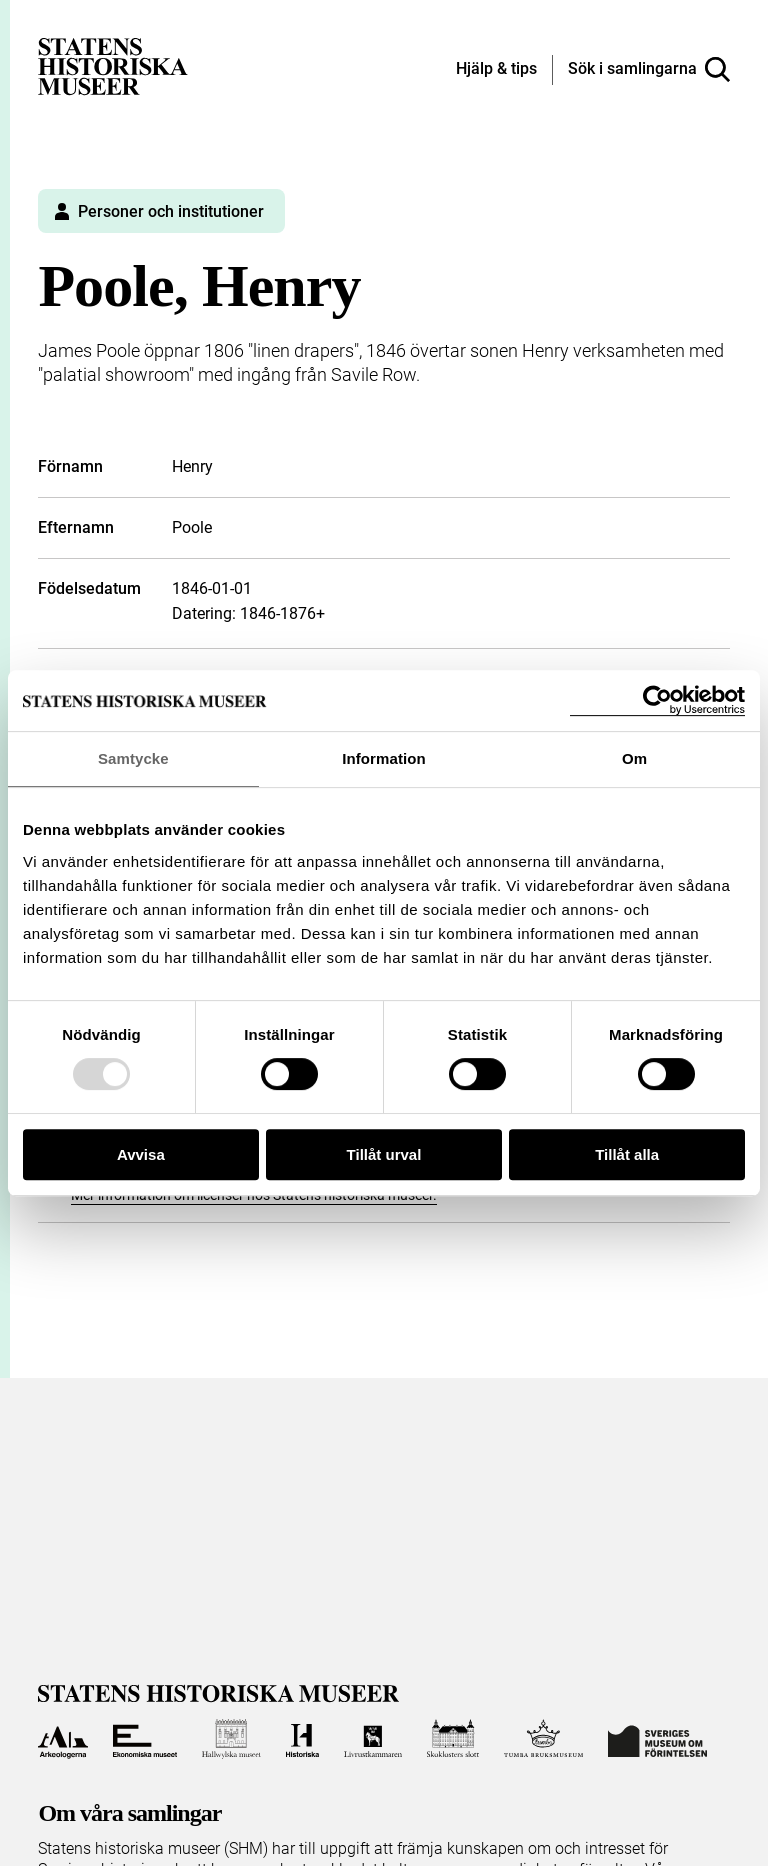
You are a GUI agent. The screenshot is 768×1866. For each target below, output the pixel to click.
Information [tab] (384, 758)
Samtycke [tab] (133, 758)
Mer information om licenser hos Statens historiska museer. (254, 1195)
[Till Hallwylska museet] (231, 1739)
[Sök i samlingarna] (649, 70)
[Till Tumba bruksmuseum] (544, 1739)
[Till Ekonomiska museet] (145, 1739)
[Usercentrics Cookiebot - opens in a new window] (657, 700)
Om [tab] (634, 758)
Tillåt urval (384, 1154)
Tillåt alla (627, 1154)
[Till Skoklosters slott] (453, 1739)
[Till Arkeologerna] (62, 1739)
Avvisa (141, 1154)
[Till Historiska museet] (302, 1739)
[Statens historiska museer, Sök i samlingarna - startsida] (113, 65)
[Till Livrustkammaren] (373, 1739)
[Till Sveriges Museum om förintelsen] (657, 1739)
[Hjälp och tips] (496, 70)
